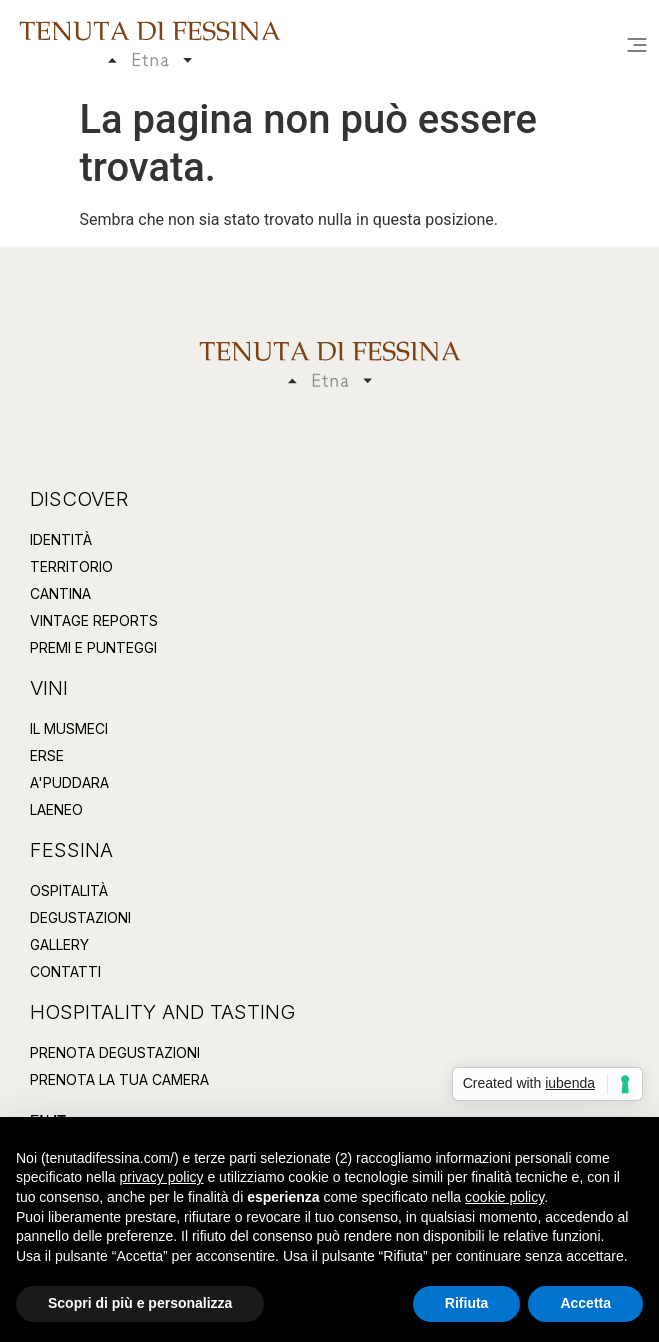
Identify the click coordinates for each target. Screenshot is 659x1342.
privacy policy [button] (162, 1177)
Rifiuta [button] (467, 1303)
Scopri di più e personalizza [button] (140, 1303)
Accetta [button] (585, 1303)
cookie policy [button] (504, 1197)
